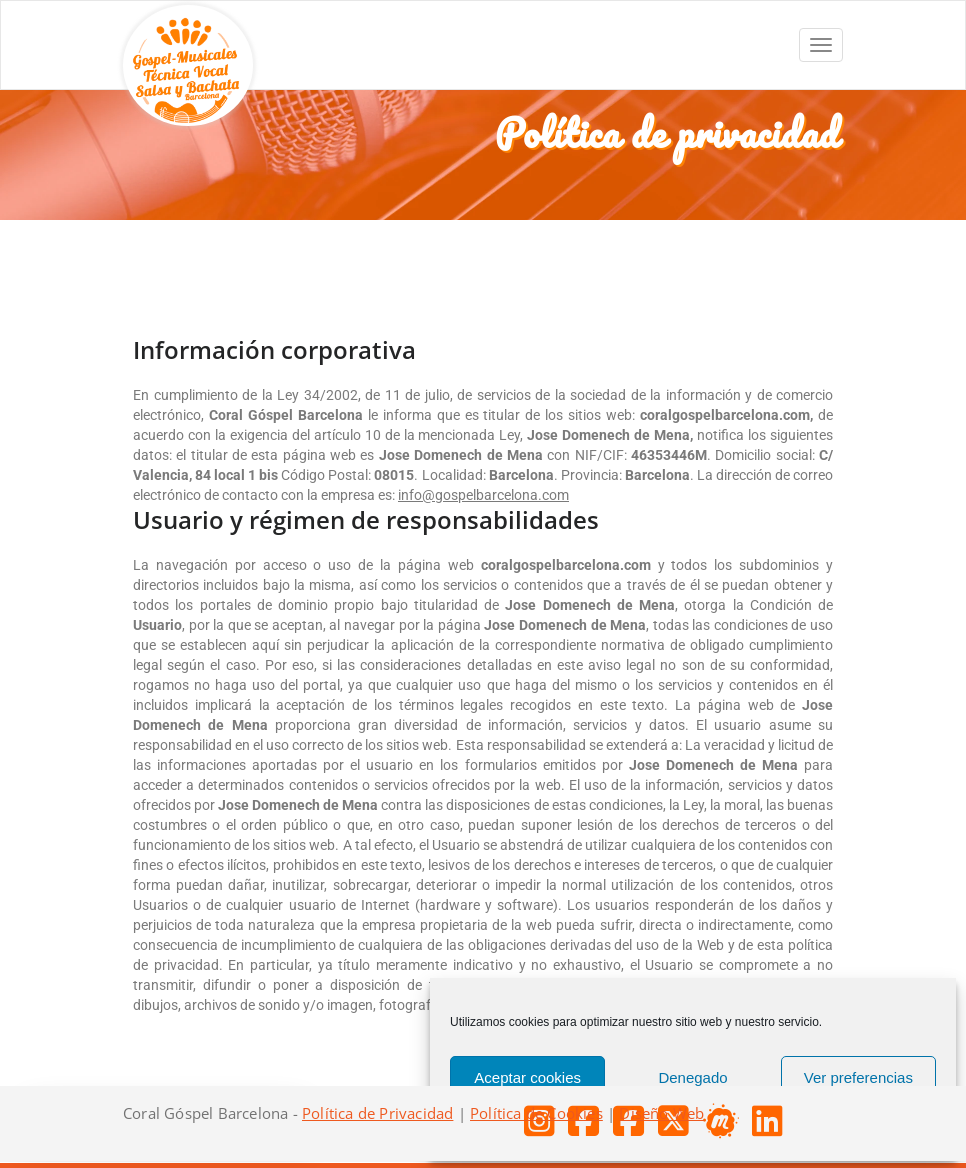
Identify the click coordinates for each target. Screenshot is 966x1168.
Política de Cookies (536, 1113)
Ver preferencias (858, 1077)
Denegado (692, 1077)
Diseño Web (661, 1113)
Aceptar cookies (527, 1077)
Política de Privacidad (377, 1113)
